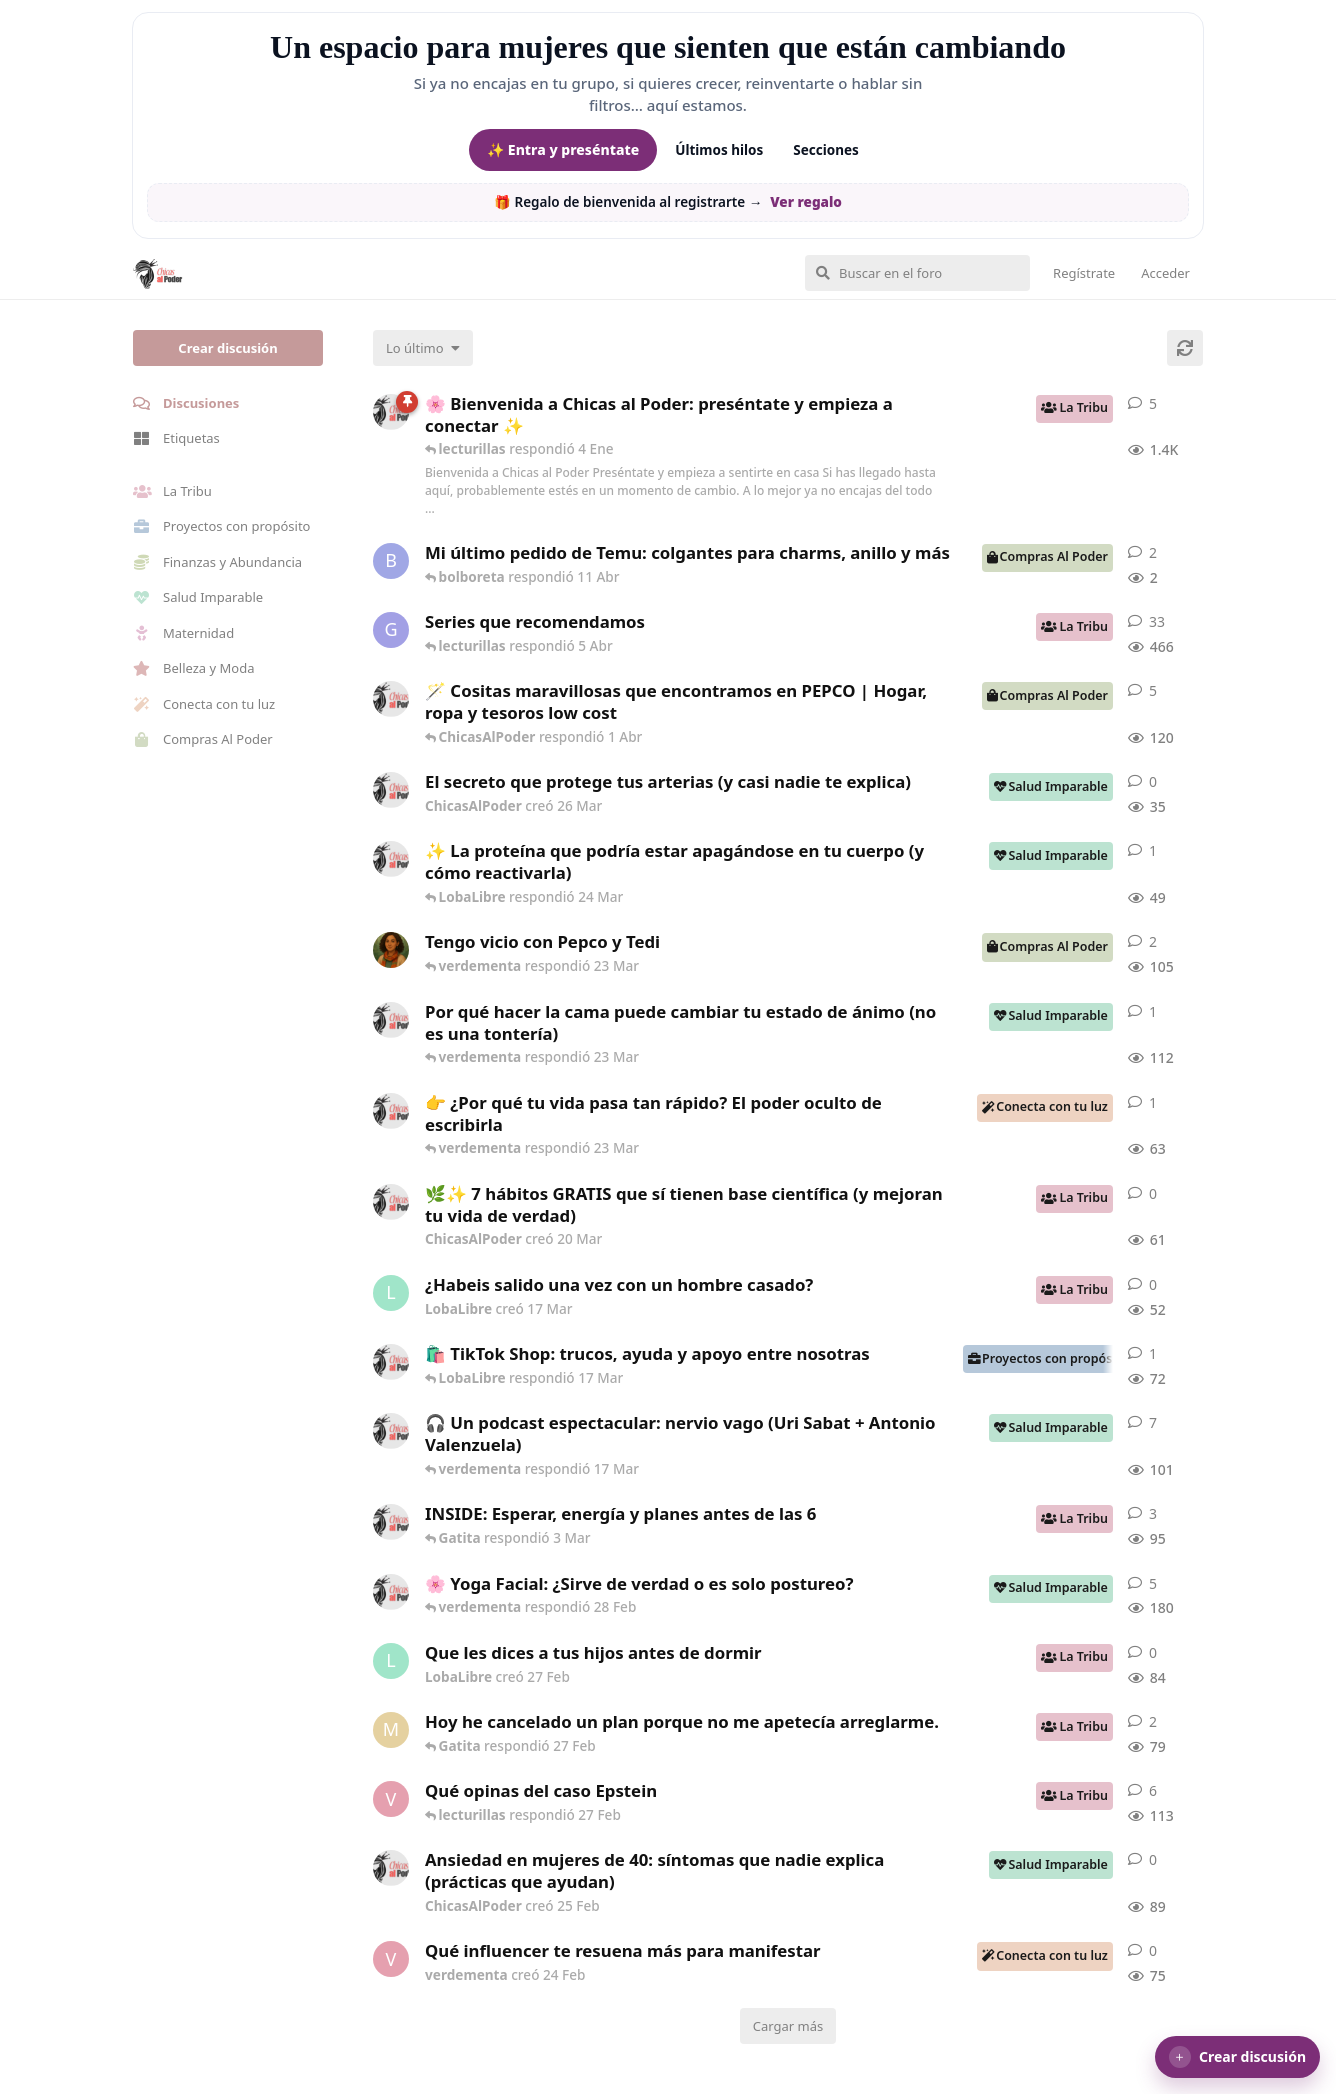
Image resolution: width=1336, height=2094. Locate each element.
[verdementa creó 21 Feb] (391, 1799)
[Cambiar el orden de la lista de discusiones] (423, 348)
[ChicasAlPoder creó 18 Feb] (391, 1020)
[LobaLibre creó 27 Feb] (391, 1661)
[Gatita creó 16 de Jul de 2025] (391, 630)
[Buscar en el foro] (917, 273)
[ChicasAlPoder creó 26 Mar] (391, 790)
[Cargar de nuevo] (1185, 348)
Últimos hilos (719, 150)
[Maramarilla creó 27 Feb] (391, 1730)
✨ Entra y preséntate (563, 149)
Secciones (826, 150)
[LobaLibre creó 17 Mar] (391, 1293)
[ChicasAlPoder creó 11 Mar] (391, 1362)
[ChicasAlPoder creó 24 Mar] (391, 859)
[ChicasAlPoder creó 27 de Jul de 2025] (391, 1592)
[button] (1237, 2057)
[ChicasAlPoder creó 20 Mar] (391, 1202)
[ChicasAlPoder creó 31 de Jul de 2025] (391, 699)
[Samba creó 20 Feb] (391, 950)
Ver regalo (806, 202)
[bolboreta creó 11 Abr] (391, 561)
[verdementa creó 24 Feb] (391, 1959)
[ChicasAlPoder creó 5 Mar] (391, 1431)
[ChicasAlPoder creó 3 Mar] (391, 1522)
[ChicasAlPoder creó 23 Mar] (391, 1111)
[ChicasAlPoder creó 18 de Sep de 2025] (391, 412)
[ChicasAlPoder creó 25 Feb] (391, 1868)
